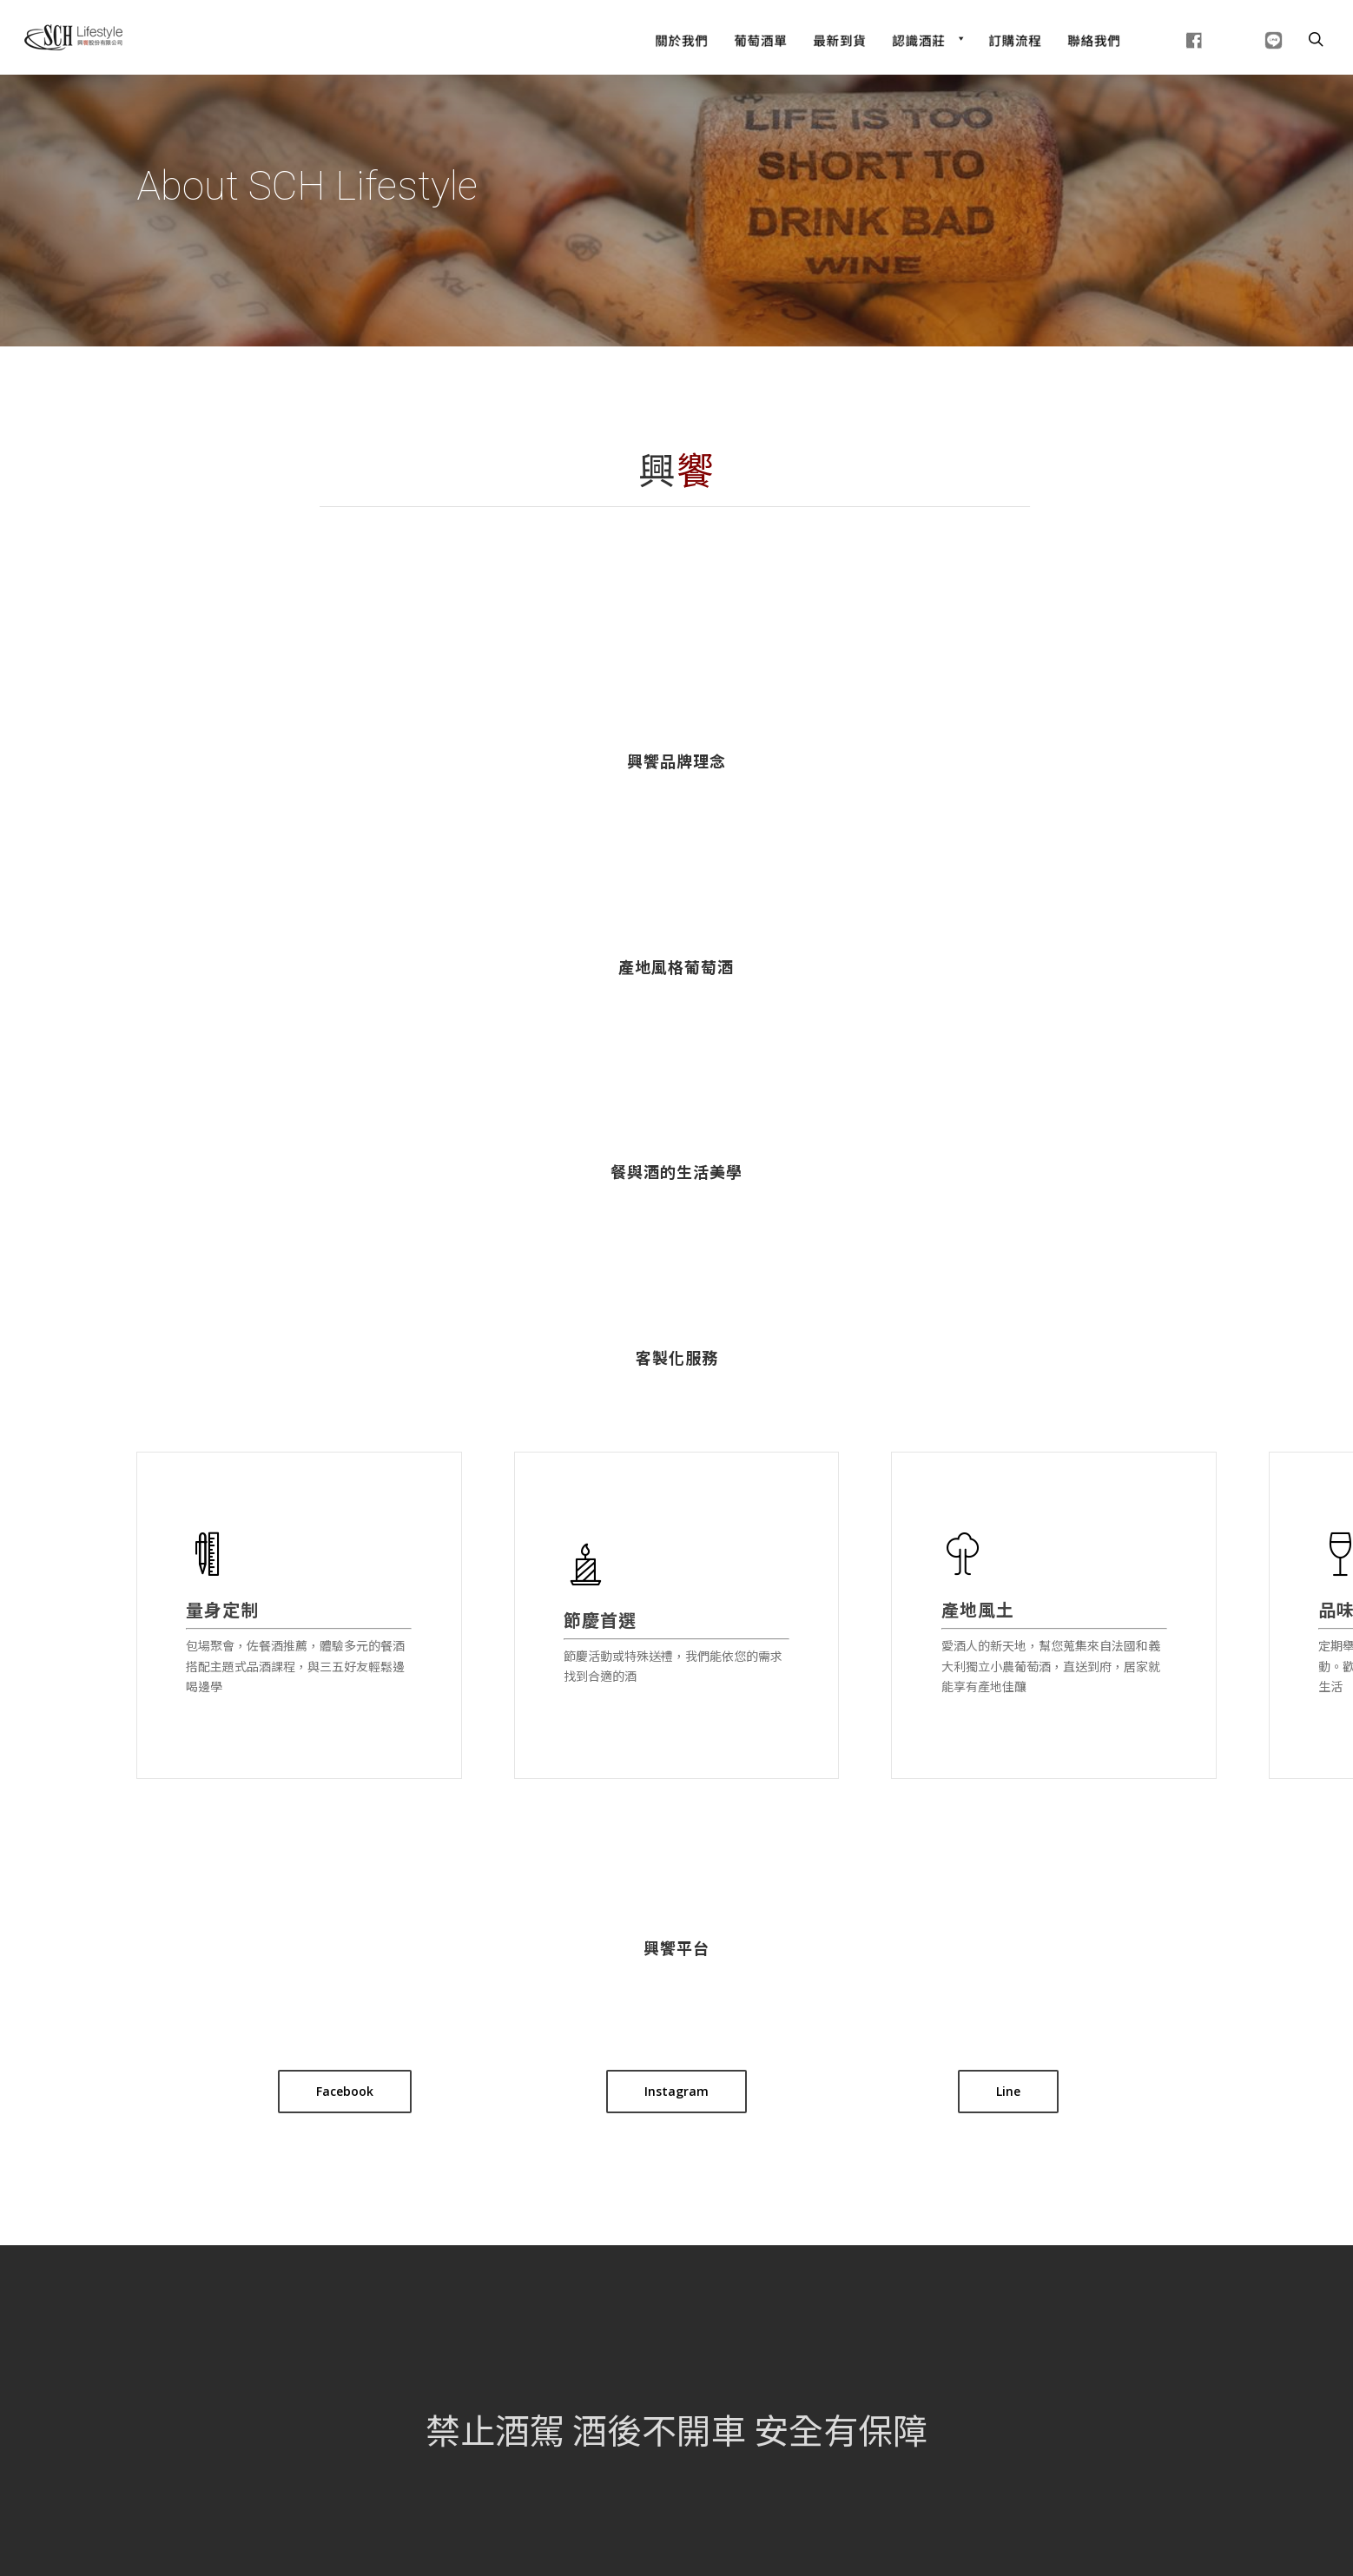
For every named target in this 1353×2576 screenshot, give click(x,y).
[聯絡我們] (1093, 38)
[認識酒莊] (927, 38)
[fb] (1172, 38)
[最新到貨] (839, 38)
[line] (1251, 38)
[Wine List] (760, 38)
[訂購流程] (1014, 38)
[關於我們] (681, 38)
